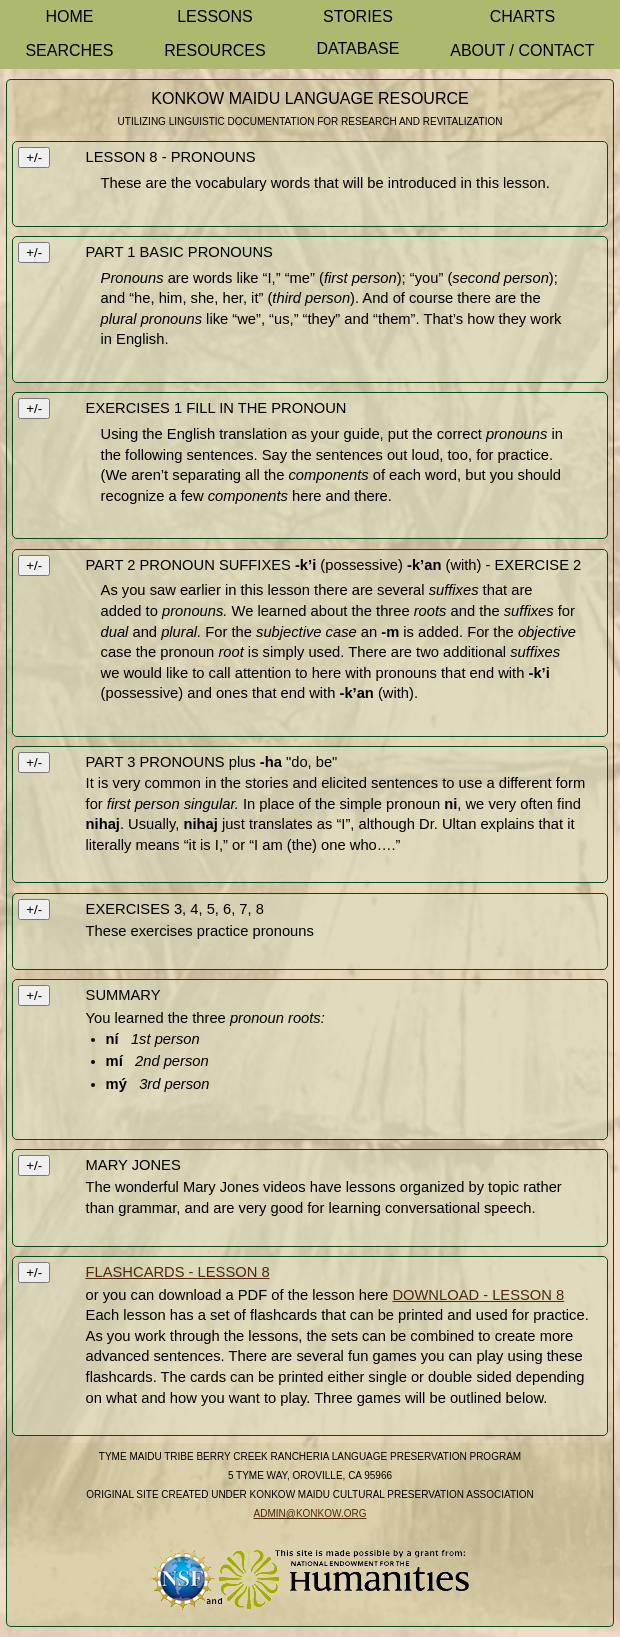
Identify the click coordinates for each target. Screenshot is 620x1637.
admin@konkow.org (310, 1513)
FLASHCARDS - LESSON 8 (178, 1272)
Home (69, 16)
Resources (214, 50)
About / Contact (522, 50)
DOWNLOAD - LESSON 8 (478, 1295)
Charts (523, 16)
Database (357, 48)
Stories (358, 16)
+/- (34, 157)
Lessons (215, 16)
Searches (69, 50)
